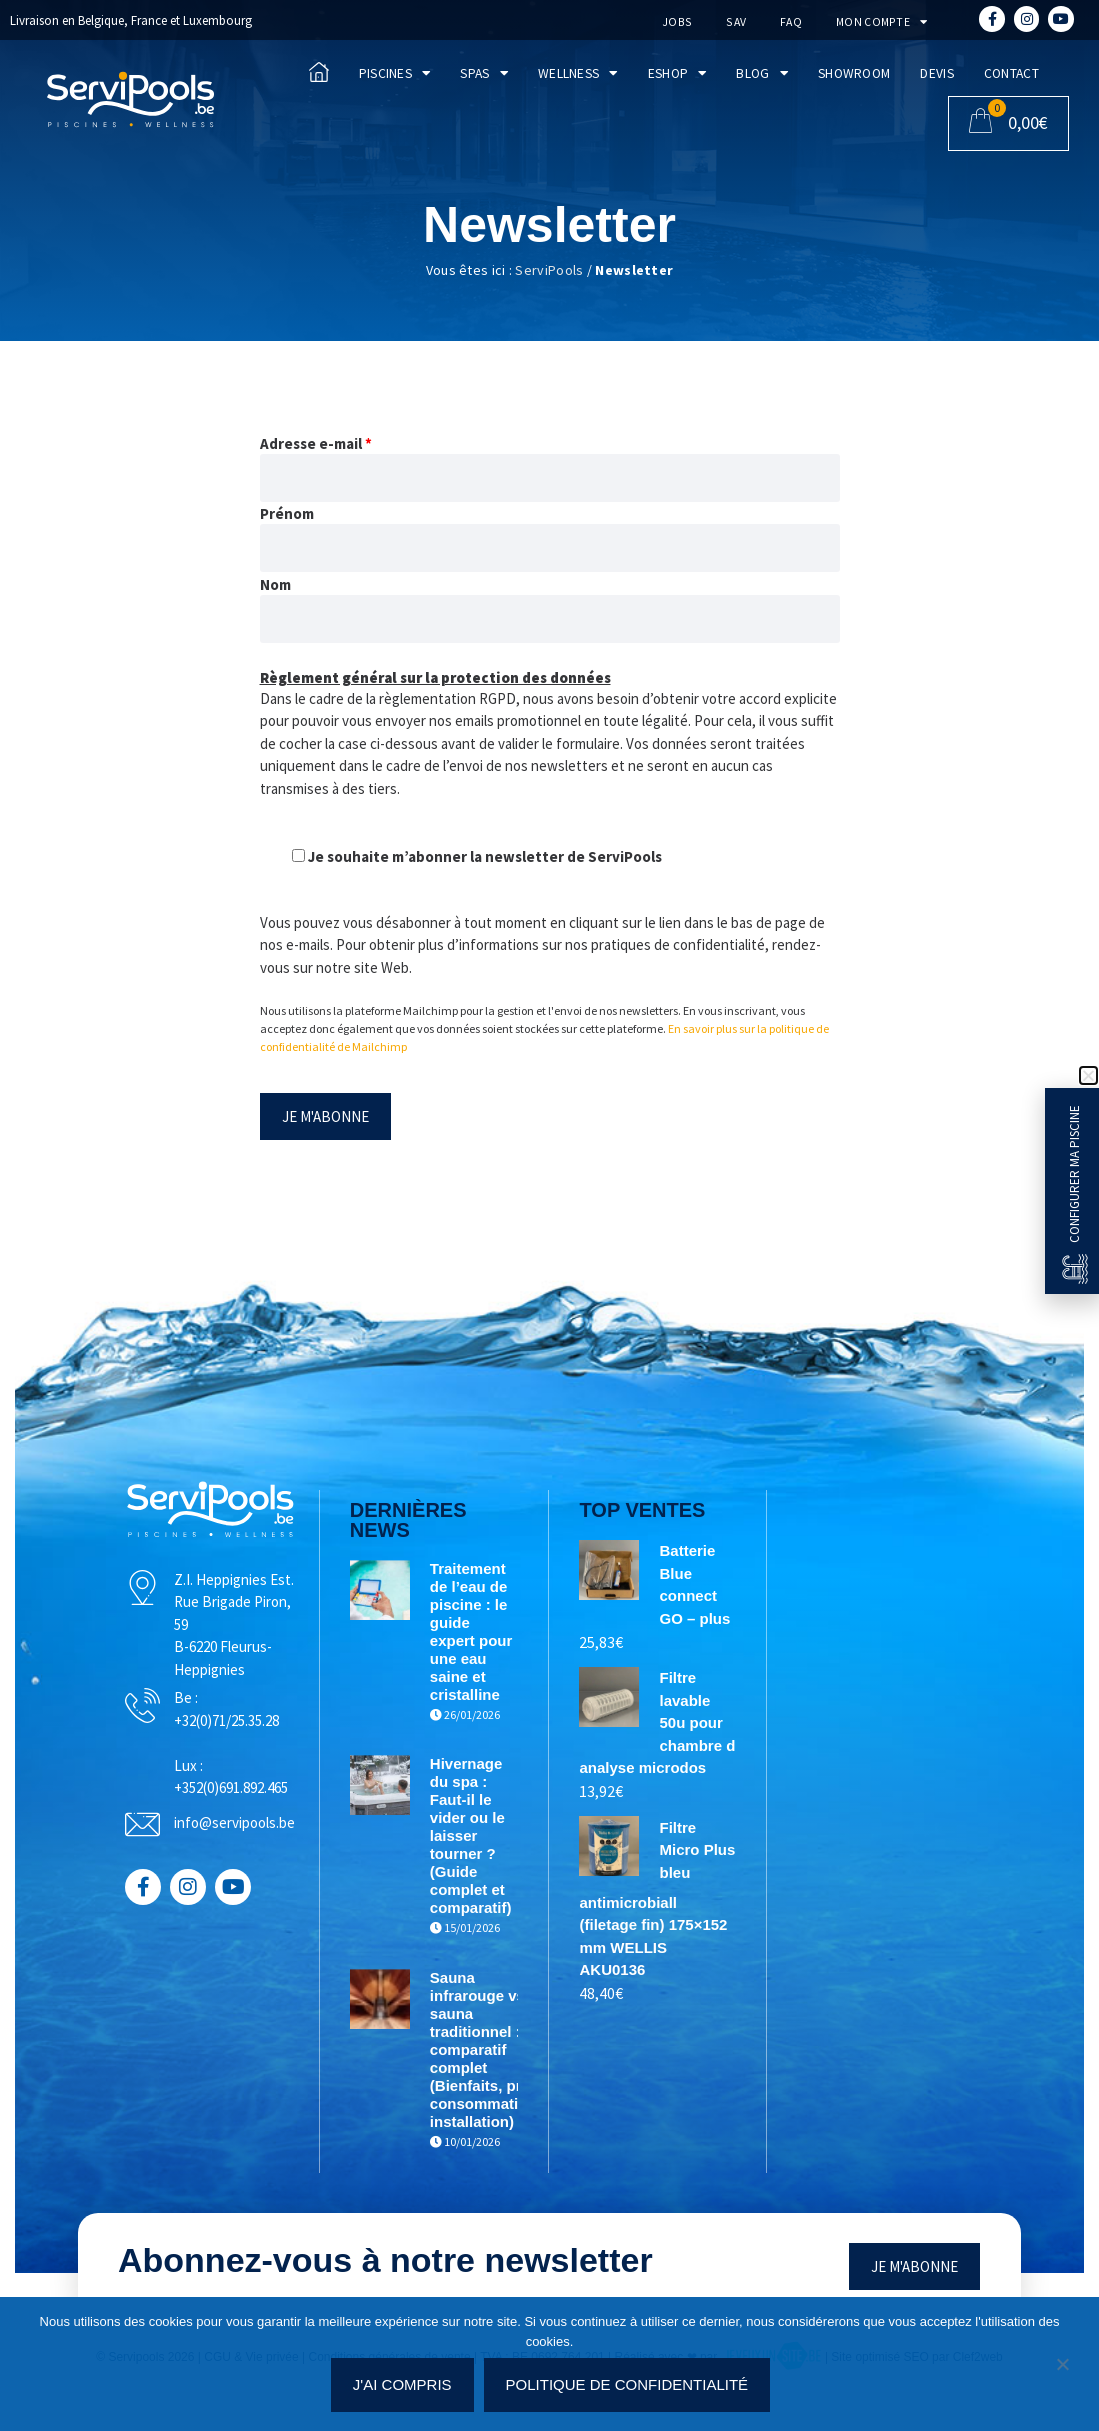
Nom (275, 584)
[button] (1088, 1075)
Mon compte (877, 22)
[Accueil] (130, 99)
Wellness (578, 74)
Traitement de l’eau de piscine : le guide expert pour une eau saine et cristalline (502, 1640)
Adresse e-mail (316, 443)
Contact (1011, 73)
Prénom (287, 513)
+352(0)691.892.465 (296, 1804)
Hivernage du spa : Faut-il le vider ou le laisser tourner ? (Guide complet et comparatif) (505, 1853)
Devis (937, 73)
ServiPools (549, 270)
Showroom (854, 73)
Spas (484, 74)
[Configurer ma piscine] (1075, 1269)
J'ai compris (406, 2388)
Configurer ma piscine (1074, 1174)
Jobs (673, 21)
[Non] (1062, 2372)
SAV (732, 21)
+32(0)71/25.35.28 (291, 1736)
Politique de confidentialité (631, 2388)
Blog (762, 74)
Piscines (395, 74)
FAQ (787, 21)
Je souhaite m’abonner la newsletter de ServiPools (477, 856)
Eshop (677, 74)
